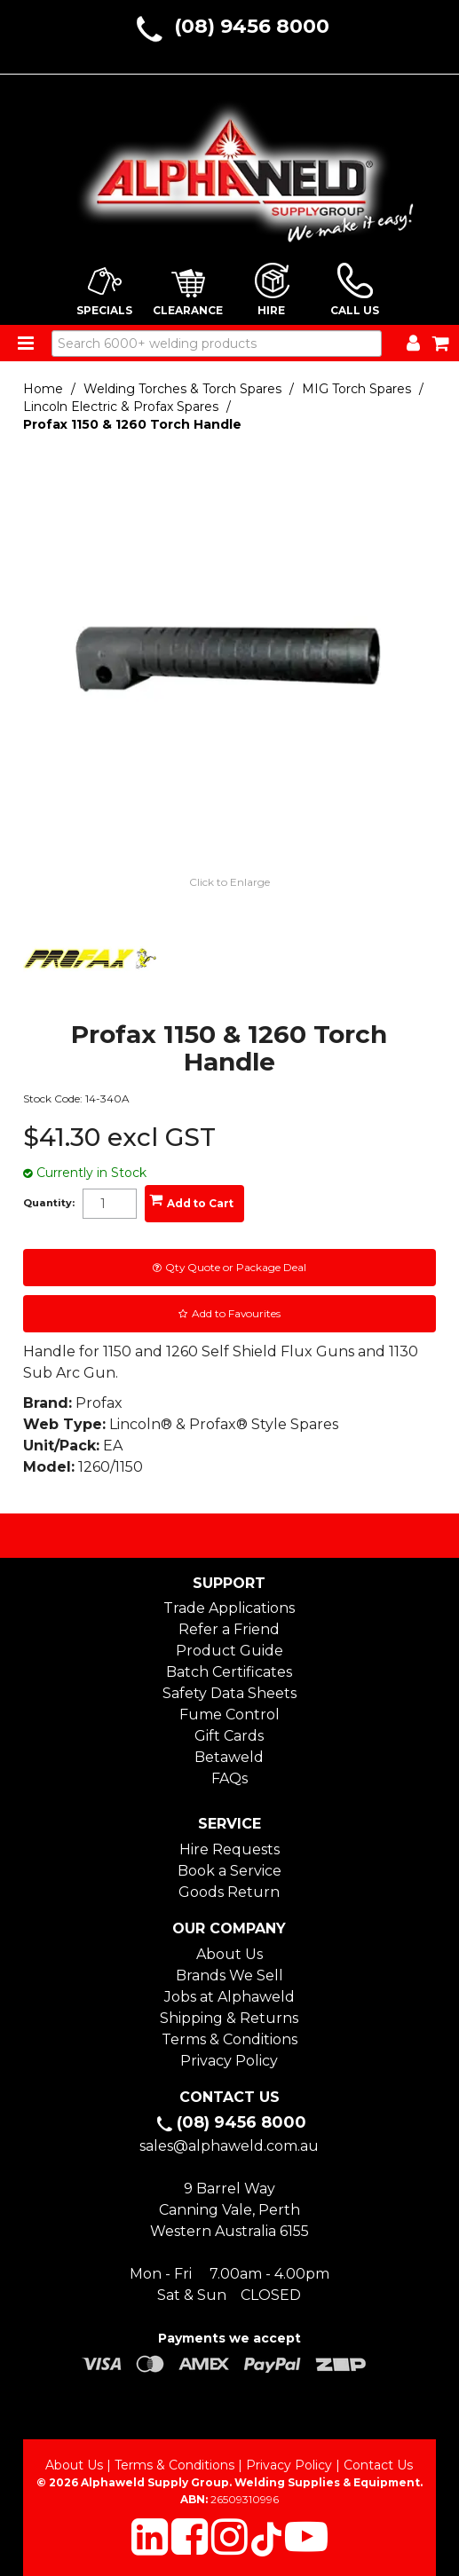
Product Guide (229, 1650)
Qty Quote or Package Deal (235, 1267)
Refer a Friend (229, 1629)
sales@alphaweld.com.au (229, 2145)
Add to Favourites (236, 1313)
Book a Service (229, 1870)
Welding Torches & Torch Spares (182, 389)
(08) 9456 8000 (251, 26)
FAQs (229, 1778)
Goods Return (229, 1892)
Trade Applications (229, 1608)
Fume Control (229, 1714)
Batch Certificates (229, 1671)
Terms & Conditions (229, 2039)
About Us (229, 1954)
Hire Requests (229, 1849)
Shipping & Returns (229, 2018)
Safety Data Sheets (229, 1693)
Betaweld (229, 1757)
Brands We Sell (229, 1975)
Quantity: (49, 1203)
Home (43, 389)
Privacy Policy (229, 2060)
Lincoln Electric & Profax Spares (120, 407)
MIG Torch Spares (356, 389)
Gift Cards (229, 1735)
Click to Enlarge (229, 882)
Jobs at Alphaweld (229, 1996)
